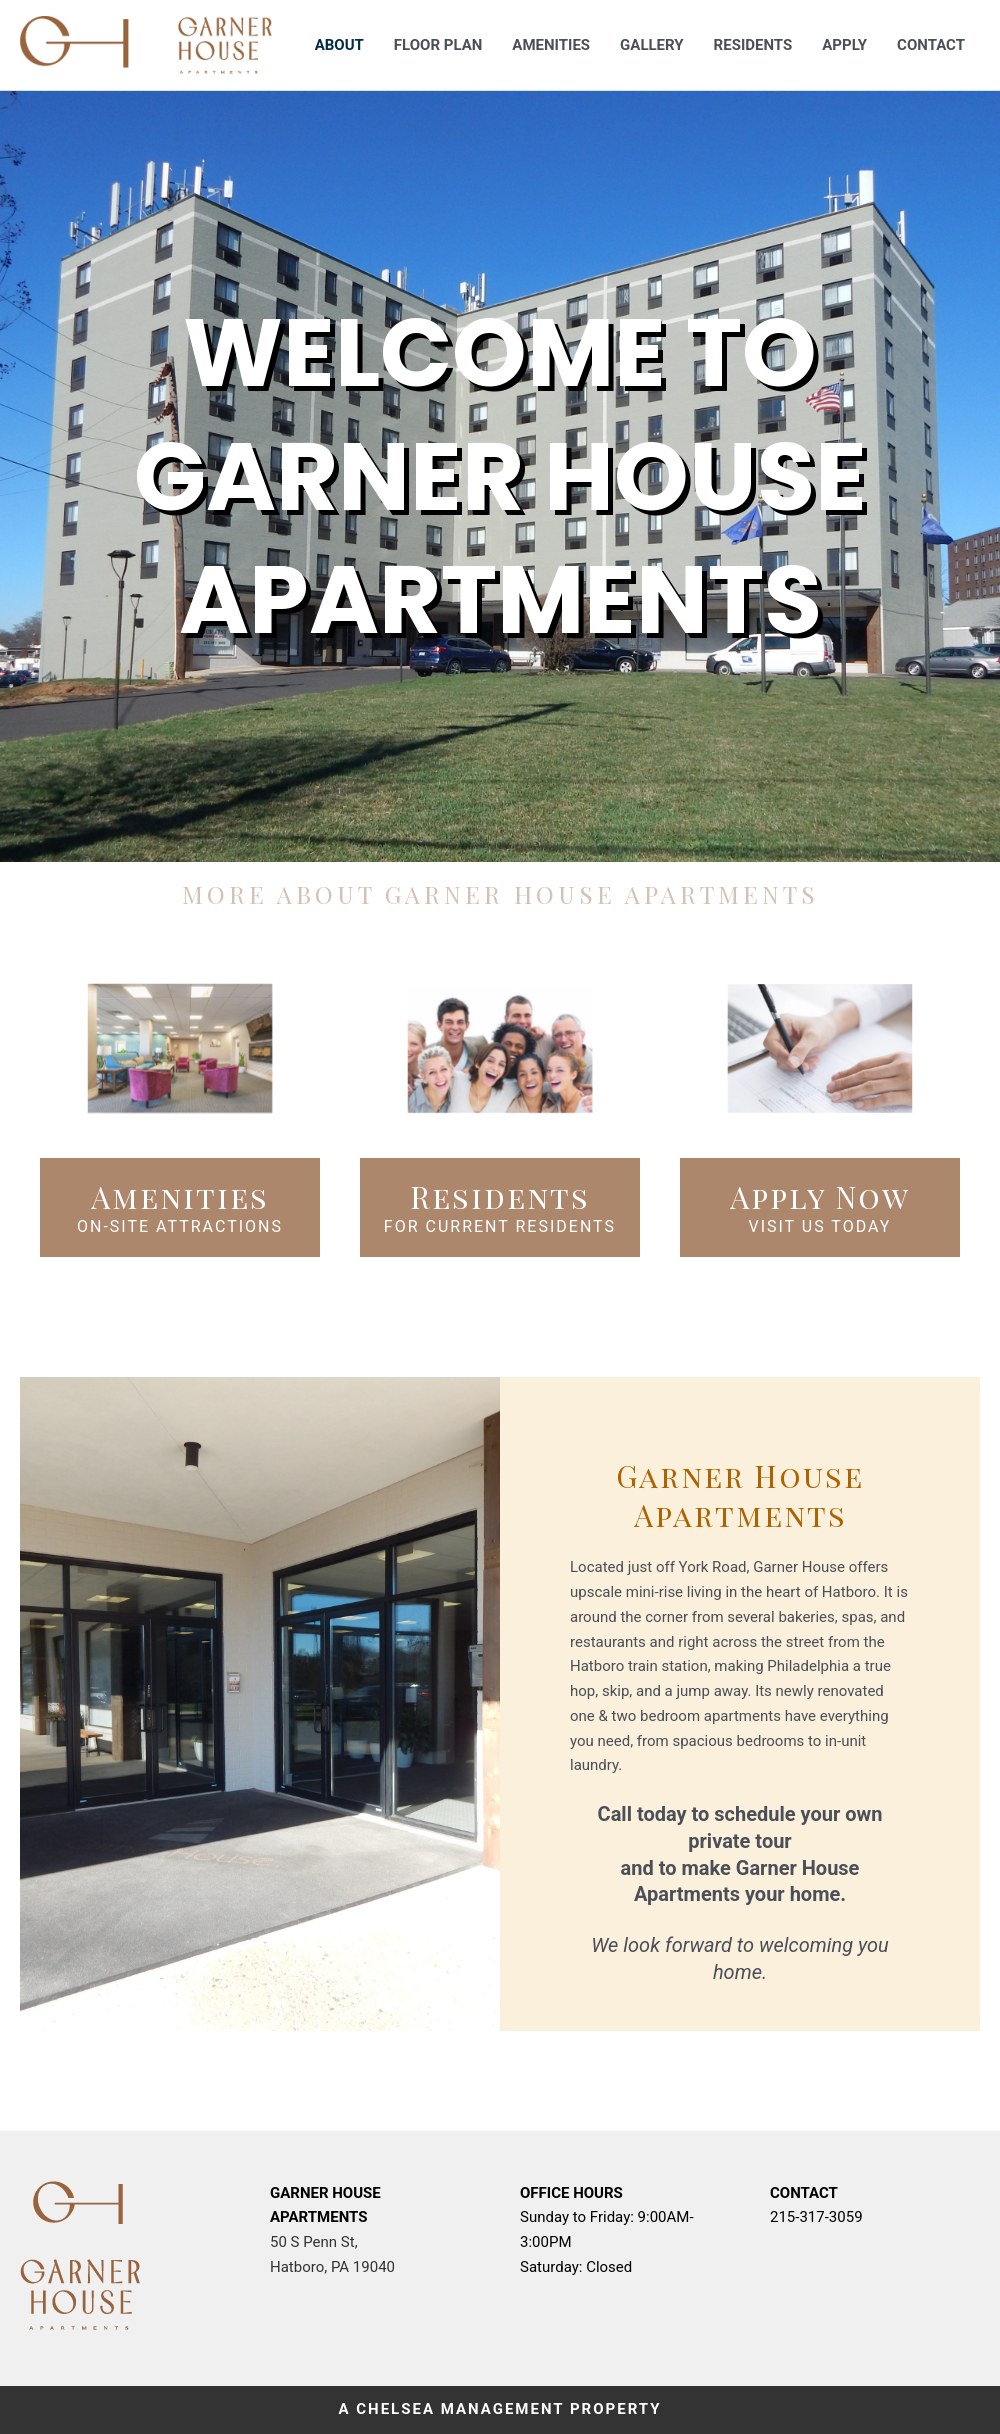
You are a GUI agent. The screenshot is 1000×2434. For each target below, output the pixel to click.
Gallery (652, 45)
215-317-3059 (816, 2217)
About (339, 45)
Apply (844, 45)
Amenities (551, 45)
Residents (753, 45)
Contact (931, 45)
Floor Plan (438, 45)
